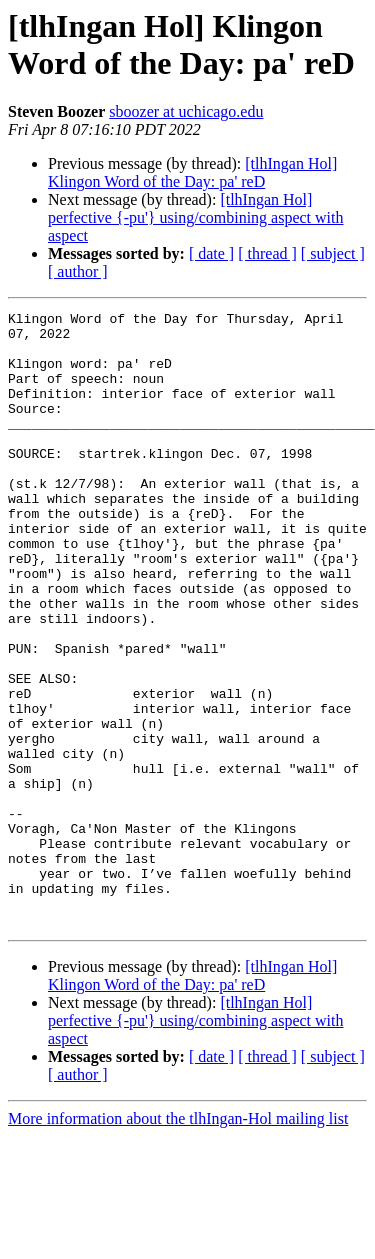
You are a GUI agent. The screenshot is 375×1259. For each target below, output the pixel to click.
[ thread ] (267, 253)
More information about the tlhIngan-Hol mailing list (178, 1241)
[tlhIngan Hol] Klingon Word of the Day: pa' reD (192, 172)
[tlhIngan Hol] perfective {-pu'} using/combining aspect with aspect (196, 217)
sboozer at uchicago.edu (186, 111)
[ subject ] (333, 253)
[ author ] (78, 271)
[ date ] (211, 253)
